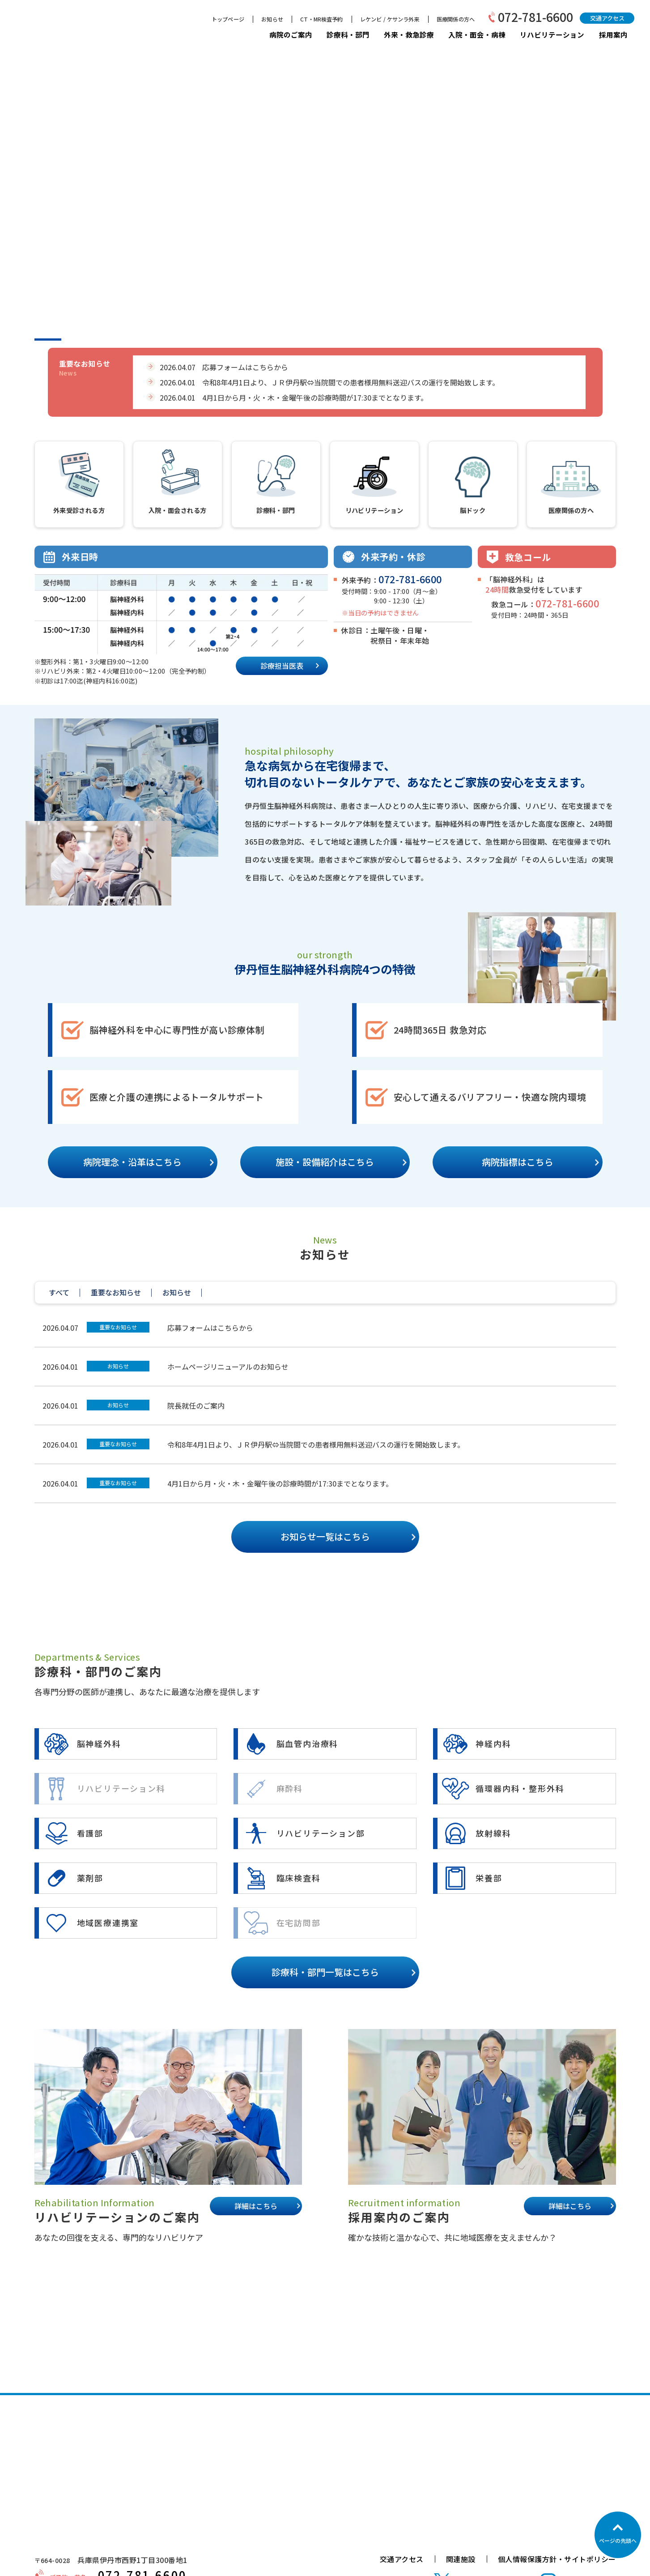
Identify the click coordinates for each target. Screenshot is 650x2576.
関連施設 (461, 2559)
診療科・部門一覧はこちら (325, 1971)
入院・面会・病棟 (477, 34)
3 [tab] (119, 339)
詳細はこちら (255, 2205)
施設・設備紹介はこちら (325, 1161)
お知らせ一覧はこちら (325, 1536)
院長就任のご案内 (196, 1405)
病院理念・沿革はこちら (132, 1161)
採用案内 (613, 34)
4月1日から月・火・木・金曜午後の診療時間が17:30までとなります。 (280, 1483)
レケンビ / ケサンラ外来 (390, 19)
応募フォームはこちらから (210, 1327)
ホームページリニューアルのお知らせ (228, 1366)
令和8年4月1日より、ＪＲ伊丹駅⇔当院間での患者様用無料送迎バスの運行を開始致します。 (315, 1444)
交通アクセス (607, 18)
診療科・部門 (348, 34)
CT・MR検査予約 (321, 19)
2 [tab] (83, 339)
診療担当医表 (281, 665)
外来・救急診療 (409, 34)
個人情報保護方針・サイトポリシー (557, 2559)
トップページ (228, 19)
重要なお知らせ (118, 1327)
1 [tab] (47, 339)
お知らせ (272, 19)
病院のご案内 (290, 34)
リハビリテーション (552, 34)
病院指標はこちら (517, 1161)
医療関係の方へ (456, 19)
